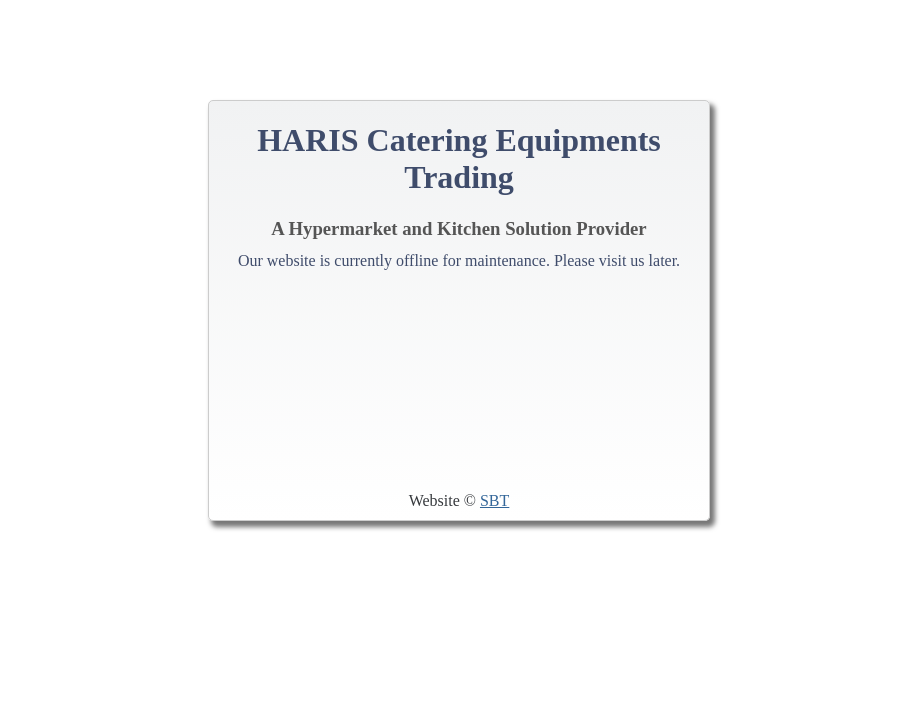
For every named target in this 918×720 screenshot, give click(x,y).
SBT (494, 500)
